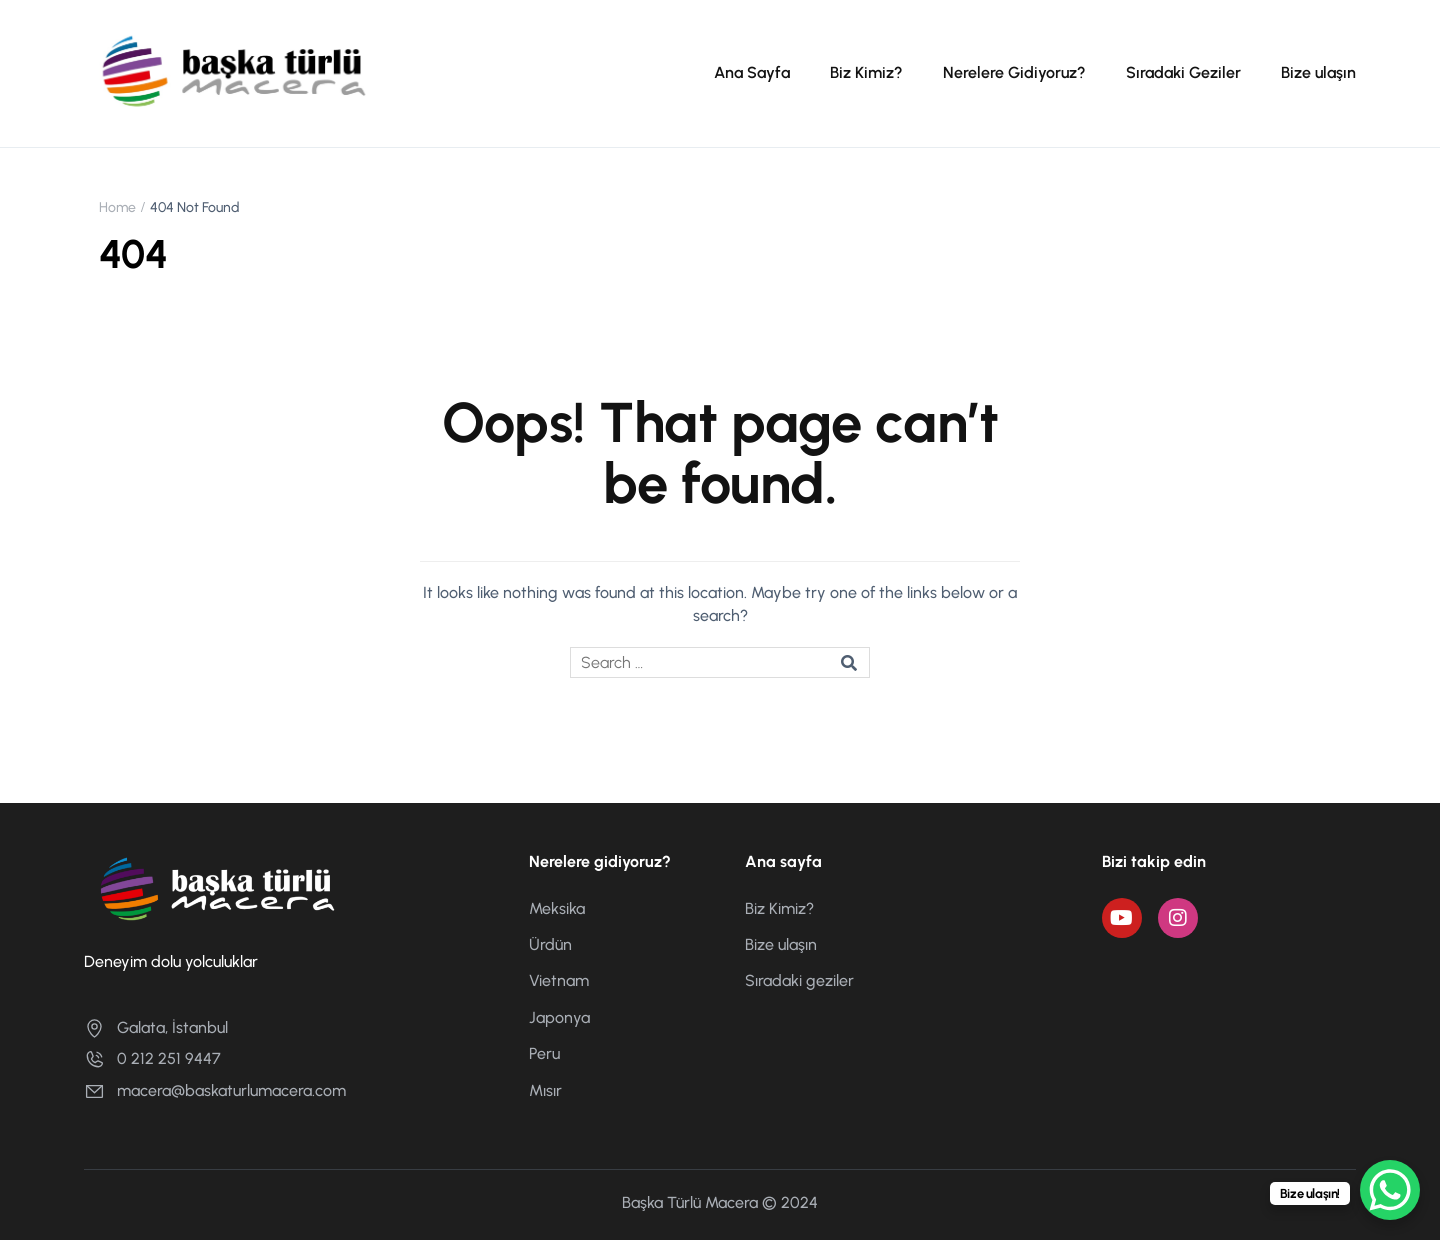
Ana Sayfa (752, 72)
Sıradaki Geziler (1183, 72)
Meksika (557, 908)
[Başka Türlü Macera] (234, 72)
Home (117, 207)
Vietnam (559, 980)
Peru (544, 1053)
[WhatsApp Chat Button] (1390, 1190)
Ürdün (550, 944)
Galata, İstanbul (156, 1027)
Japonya (559, 1017)
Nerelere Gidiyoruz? (1014, 72)
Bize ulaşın (1318, 72)
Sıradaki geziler (799, 980)
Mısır (545, 1090)
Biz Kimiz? (866, 72)
